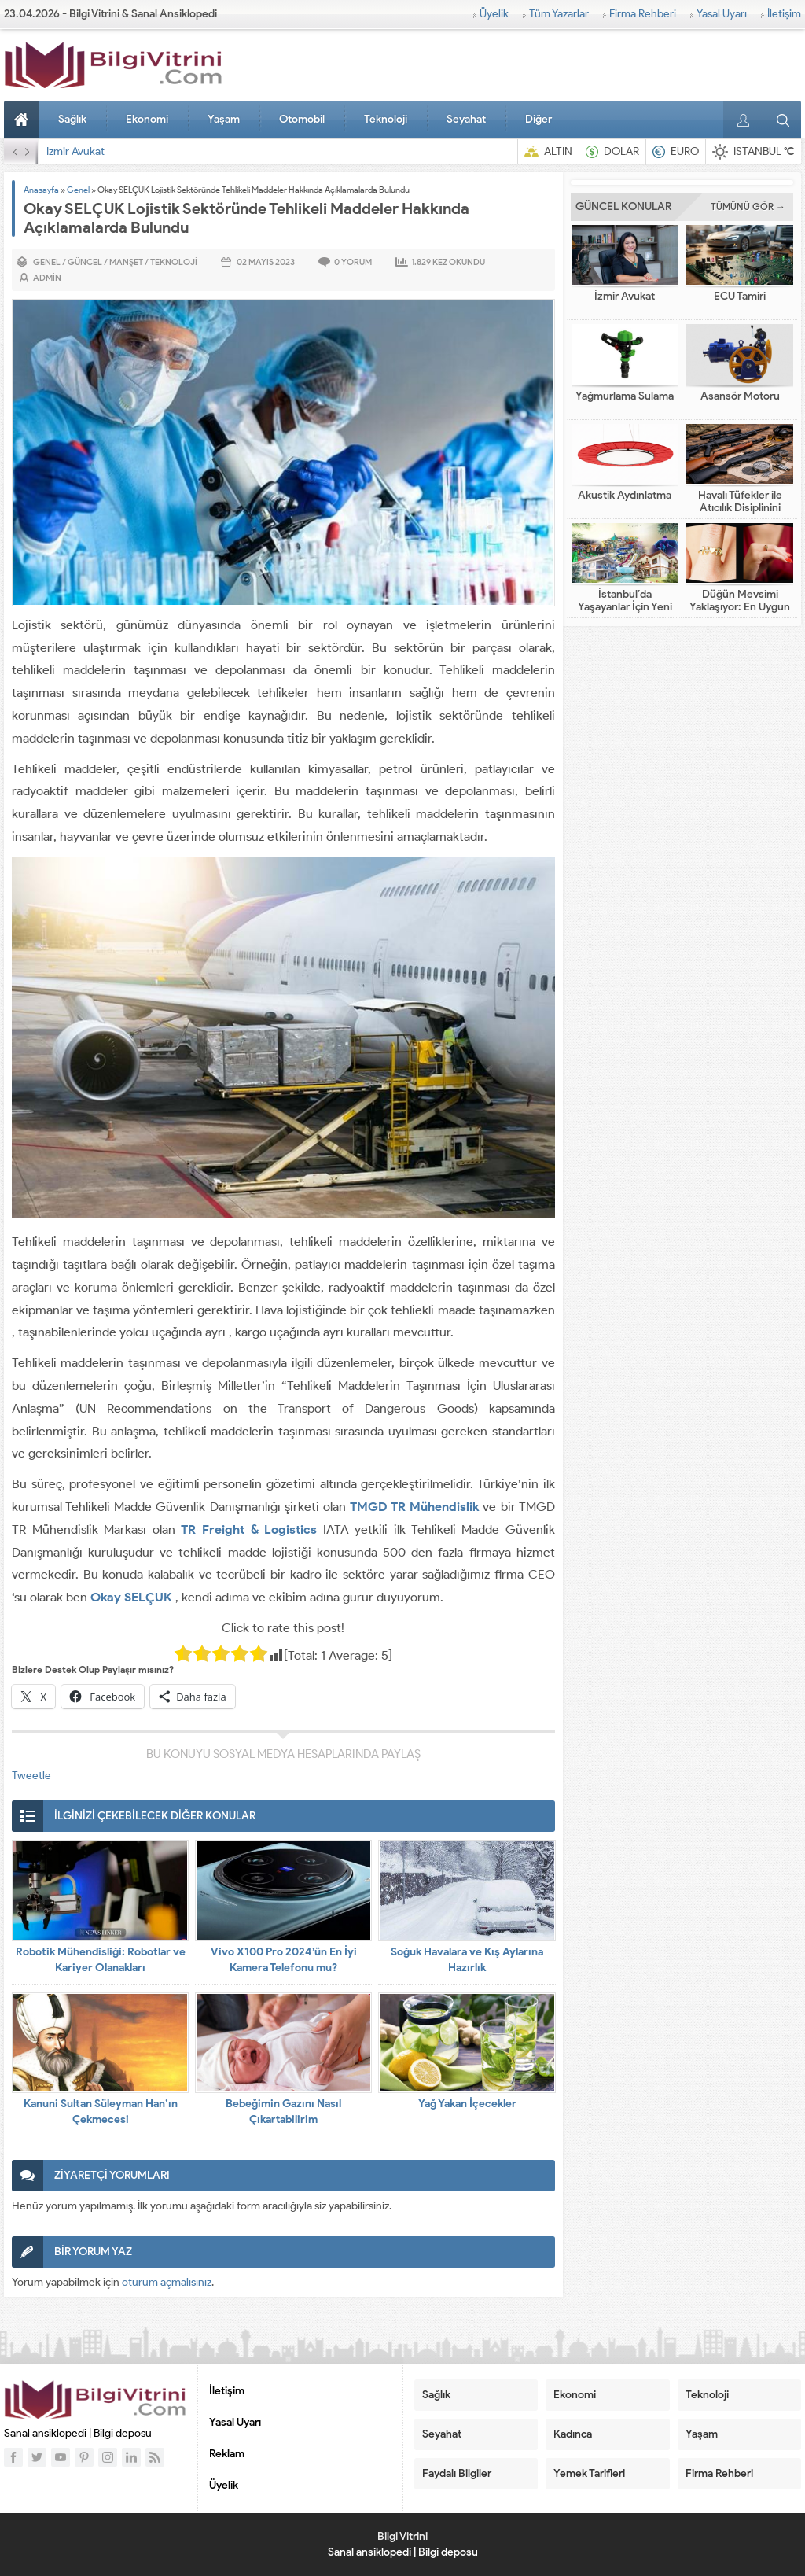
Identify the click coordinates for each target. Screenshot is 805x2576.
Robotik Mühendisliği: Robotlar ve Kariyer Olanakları (101, 1959)
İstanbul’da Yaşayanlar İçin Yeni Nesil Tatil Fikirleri (625, 607)
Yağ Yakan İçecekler (467, 2103)
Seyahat (466, 119)
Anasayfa (23, 119)
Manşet (126, 261)
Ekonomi (147, 119)
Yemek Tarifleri (589, 2473)
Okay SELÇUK (131, 1597)
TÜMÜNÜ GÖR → (748, 206)
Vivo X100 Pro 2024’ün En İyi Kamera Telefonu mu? (284, 1959)
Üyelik (494, 13)
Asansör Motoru (740, 396)
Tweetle (31, 1775)
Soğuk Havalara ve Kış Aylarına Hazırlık (467, 1959)
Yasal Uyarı (722, 13)
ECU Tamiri (740, 296)
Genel (78, 189)
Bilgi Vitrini (402, 2536)
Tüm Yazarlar (559, 13)
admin (47, 277)
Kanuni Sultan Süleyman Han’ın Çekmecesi (101, 2111)
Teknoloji (385, 119)
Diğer (538, 119)
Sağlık (72, 119)
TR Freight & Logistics (249, 1529)
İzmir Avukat (75, 151)
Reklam (226, 2453)
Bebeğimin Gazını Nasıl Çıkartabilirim (283, 2111)
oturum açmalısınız (166, 2282)
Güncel (85, 261)
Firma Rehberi (642, 13)
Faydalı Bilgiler (456, 2473)
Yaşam (224, 119)
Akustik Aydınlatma (624, 495)
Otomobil (302, 119)
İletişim (784, 13)
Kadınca (572, 2434)
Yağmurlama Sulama (624, 396)
